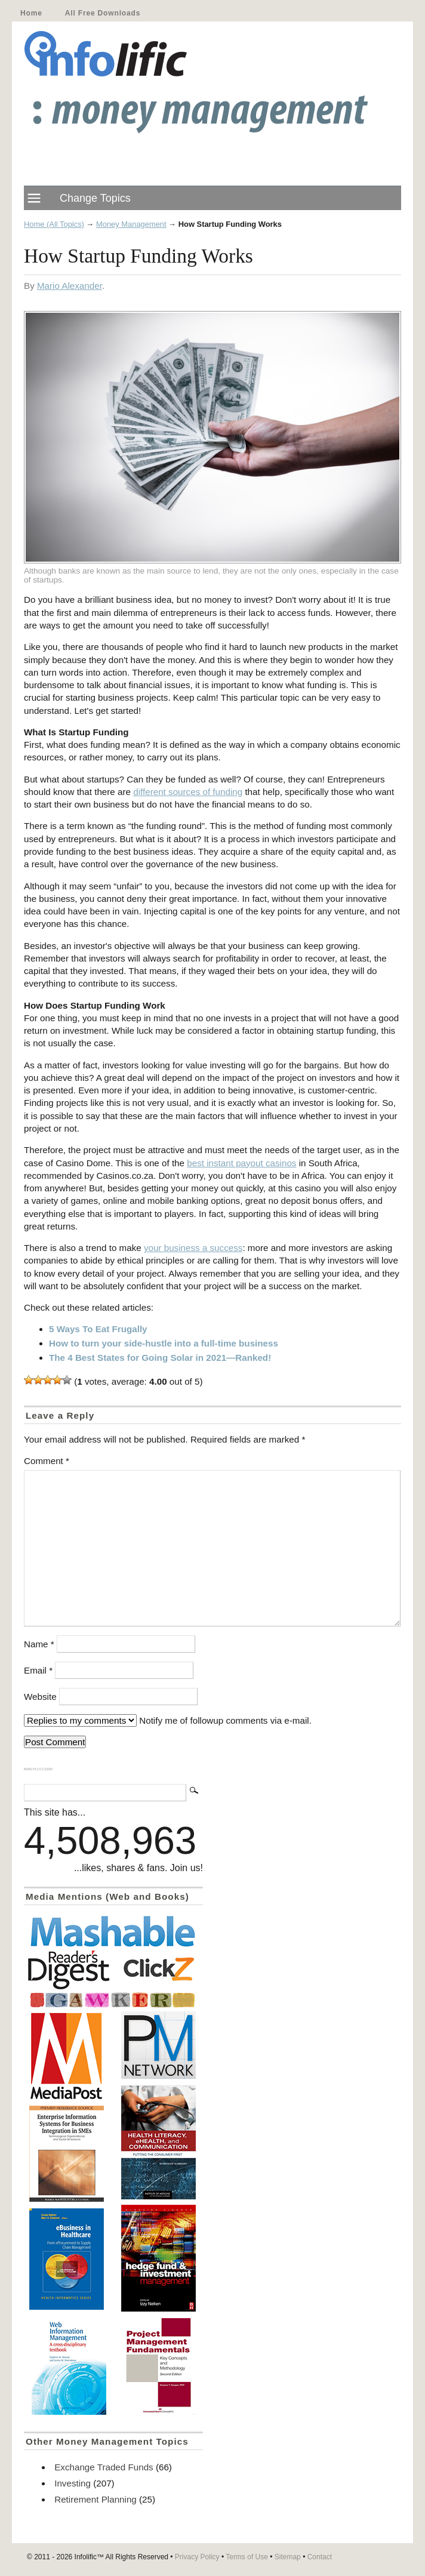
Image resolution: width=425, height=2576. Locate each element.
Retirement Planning (95, 2499)
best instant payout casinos (241, 1163)
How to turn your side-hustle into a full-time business (163, 1343)
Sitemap (288, 2557)
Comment (46, 1461)
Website (40, 1696)
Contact (319, 2557)
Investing (72, 2483)
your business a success (193, 1248)
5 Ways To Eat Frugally (98, 1329)
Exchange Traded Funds (103, 2467)
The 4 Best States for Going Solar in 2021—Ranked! (160, 1357)
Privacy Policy (197, 2557)
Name (39, 1644)
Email (38, 1670)
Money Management (131, 224)
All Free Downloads (102, 13)
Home (31, 13)
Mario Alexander (69, 286)
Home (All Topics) (54, 224)
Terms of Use (247, 2557)
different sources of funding (187, 792)
